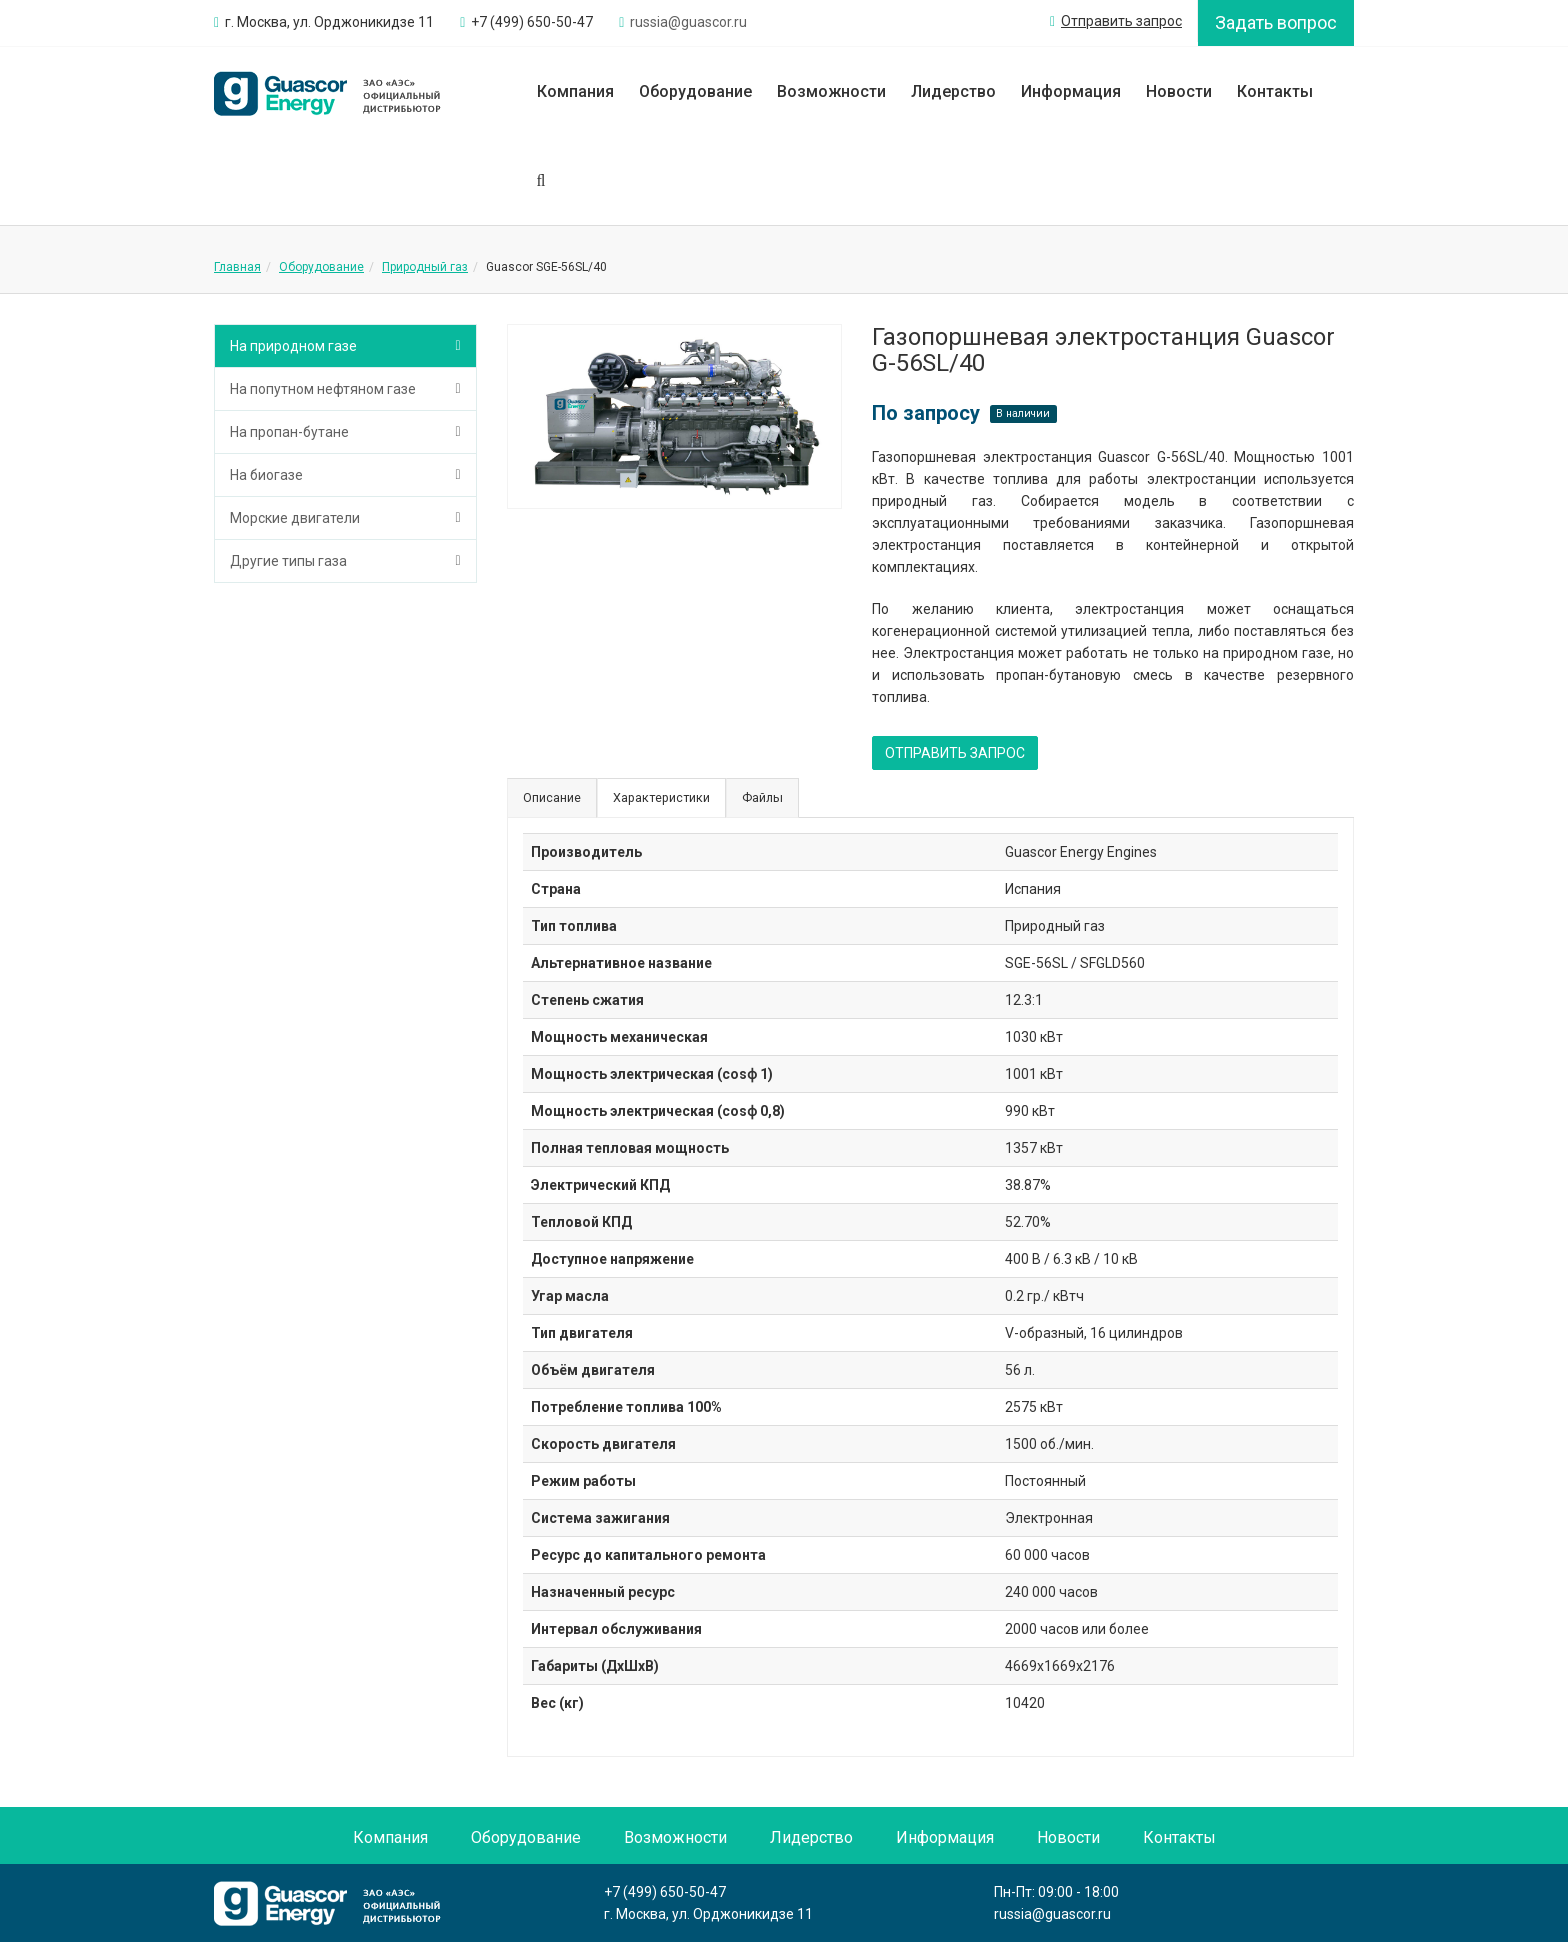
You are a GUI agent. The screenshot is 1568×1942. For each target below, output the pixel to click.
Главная (237, 267)
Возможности (831, 91)
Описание (552, 797)
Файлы (762, 797)
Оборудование (695, 91)
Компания (575, 91)
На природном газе (293, 346)
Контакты (1275, 91)
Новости (1179, 91)
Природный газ (425, 267)
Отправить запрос (1116, 21)
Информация (1071, 91)
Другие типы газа (288, 561)
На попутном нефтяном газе (323, 389)
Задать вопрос (1276, 22)
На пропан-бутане (289, 432)
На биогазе (266, 475)
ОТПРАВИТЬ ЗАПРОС (955, 753)
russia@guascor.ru (1052, 1914)
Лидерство (953, 91)
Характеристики (661, 797)
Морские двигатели (295, 518)
